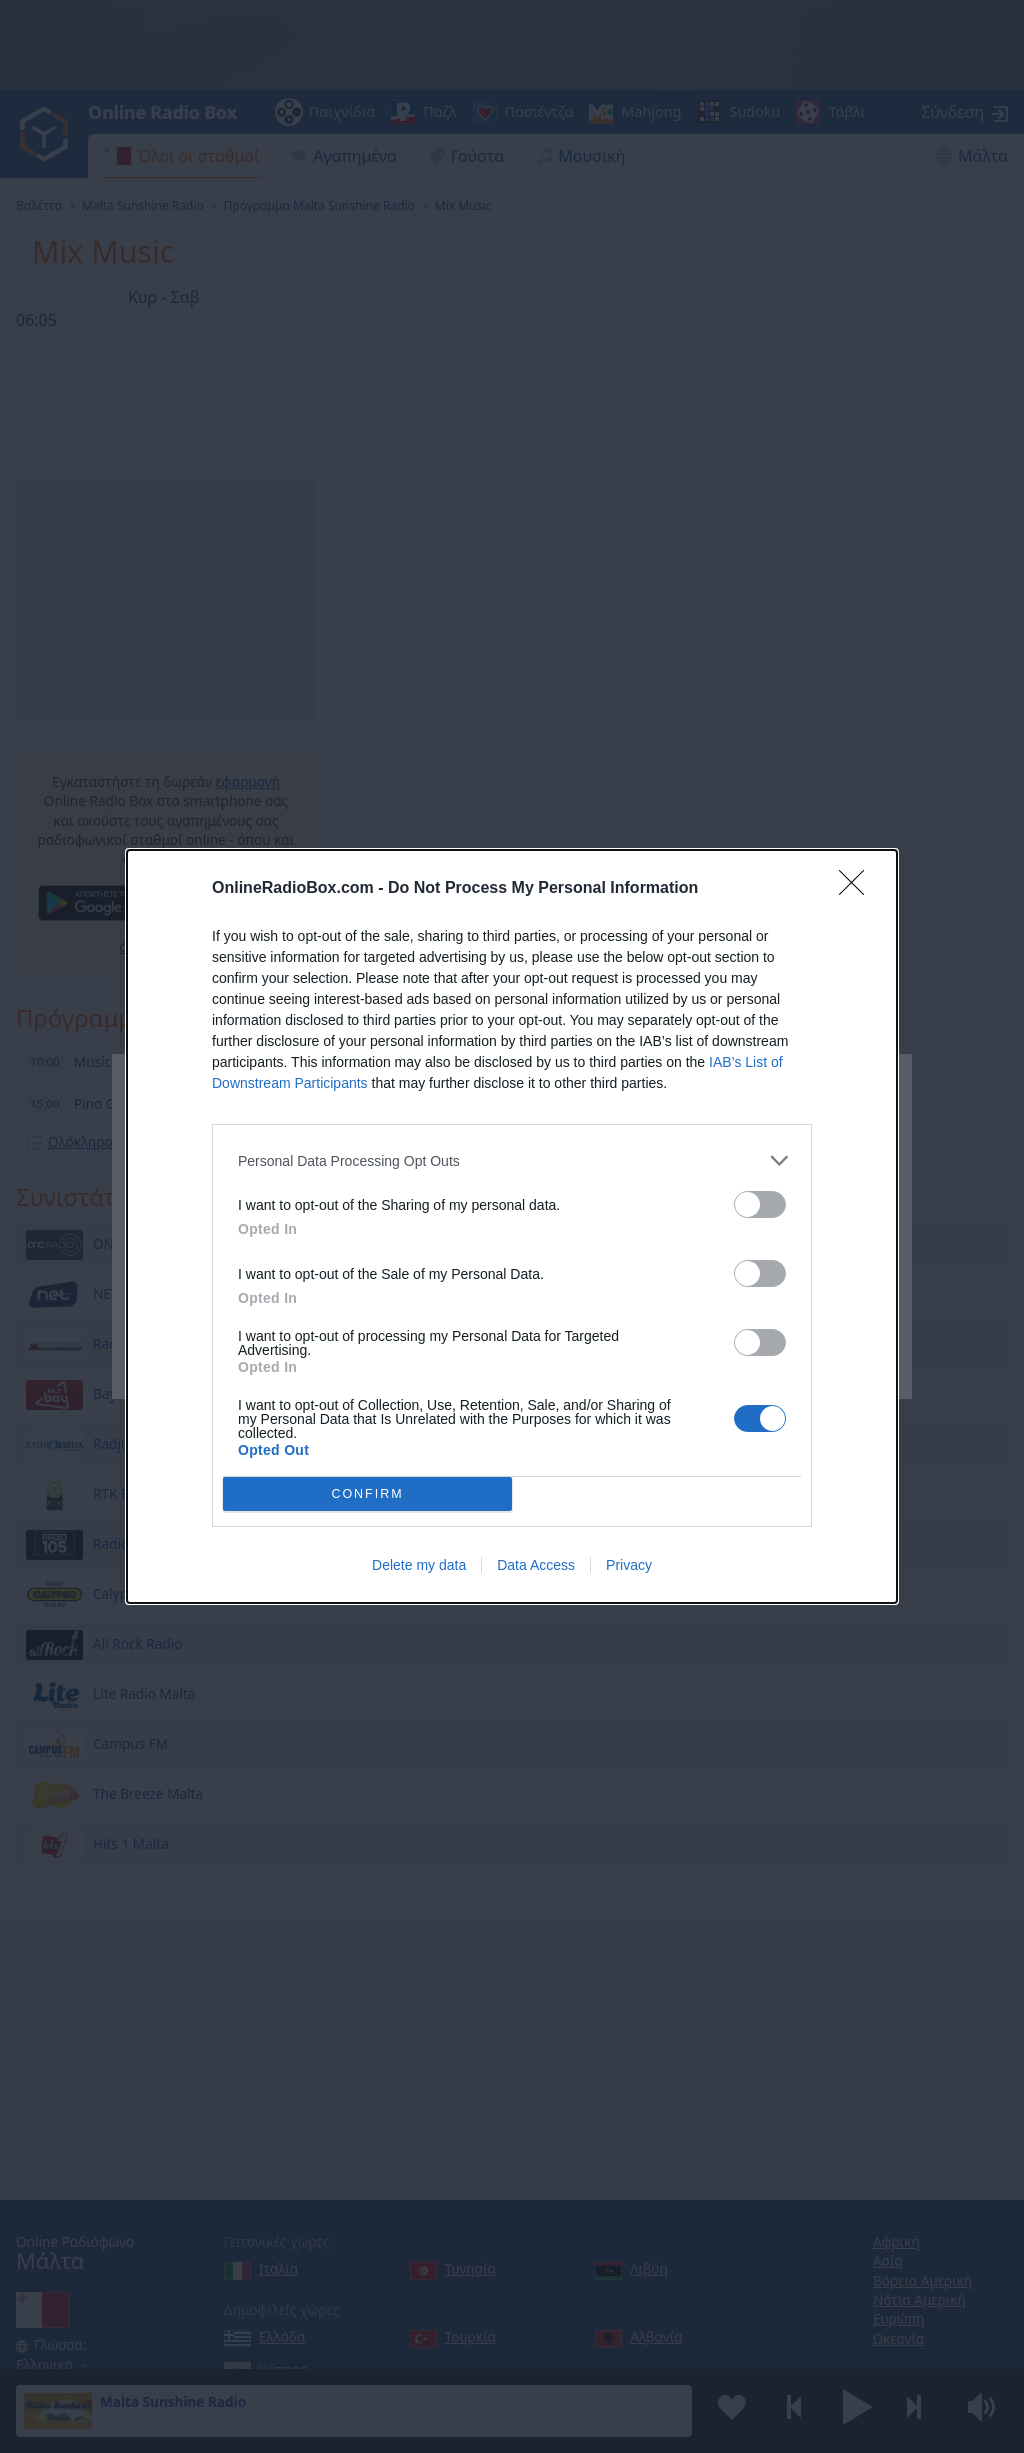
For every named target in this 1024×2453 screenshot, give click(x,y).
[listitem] (512, 1160)
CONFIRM (367, 1494)
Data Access (536, 1565)
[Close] (858, 889)
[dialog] (512, 1226)
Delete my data (419, 1565)
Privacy (629, 1565)
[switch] (760, 1204)
